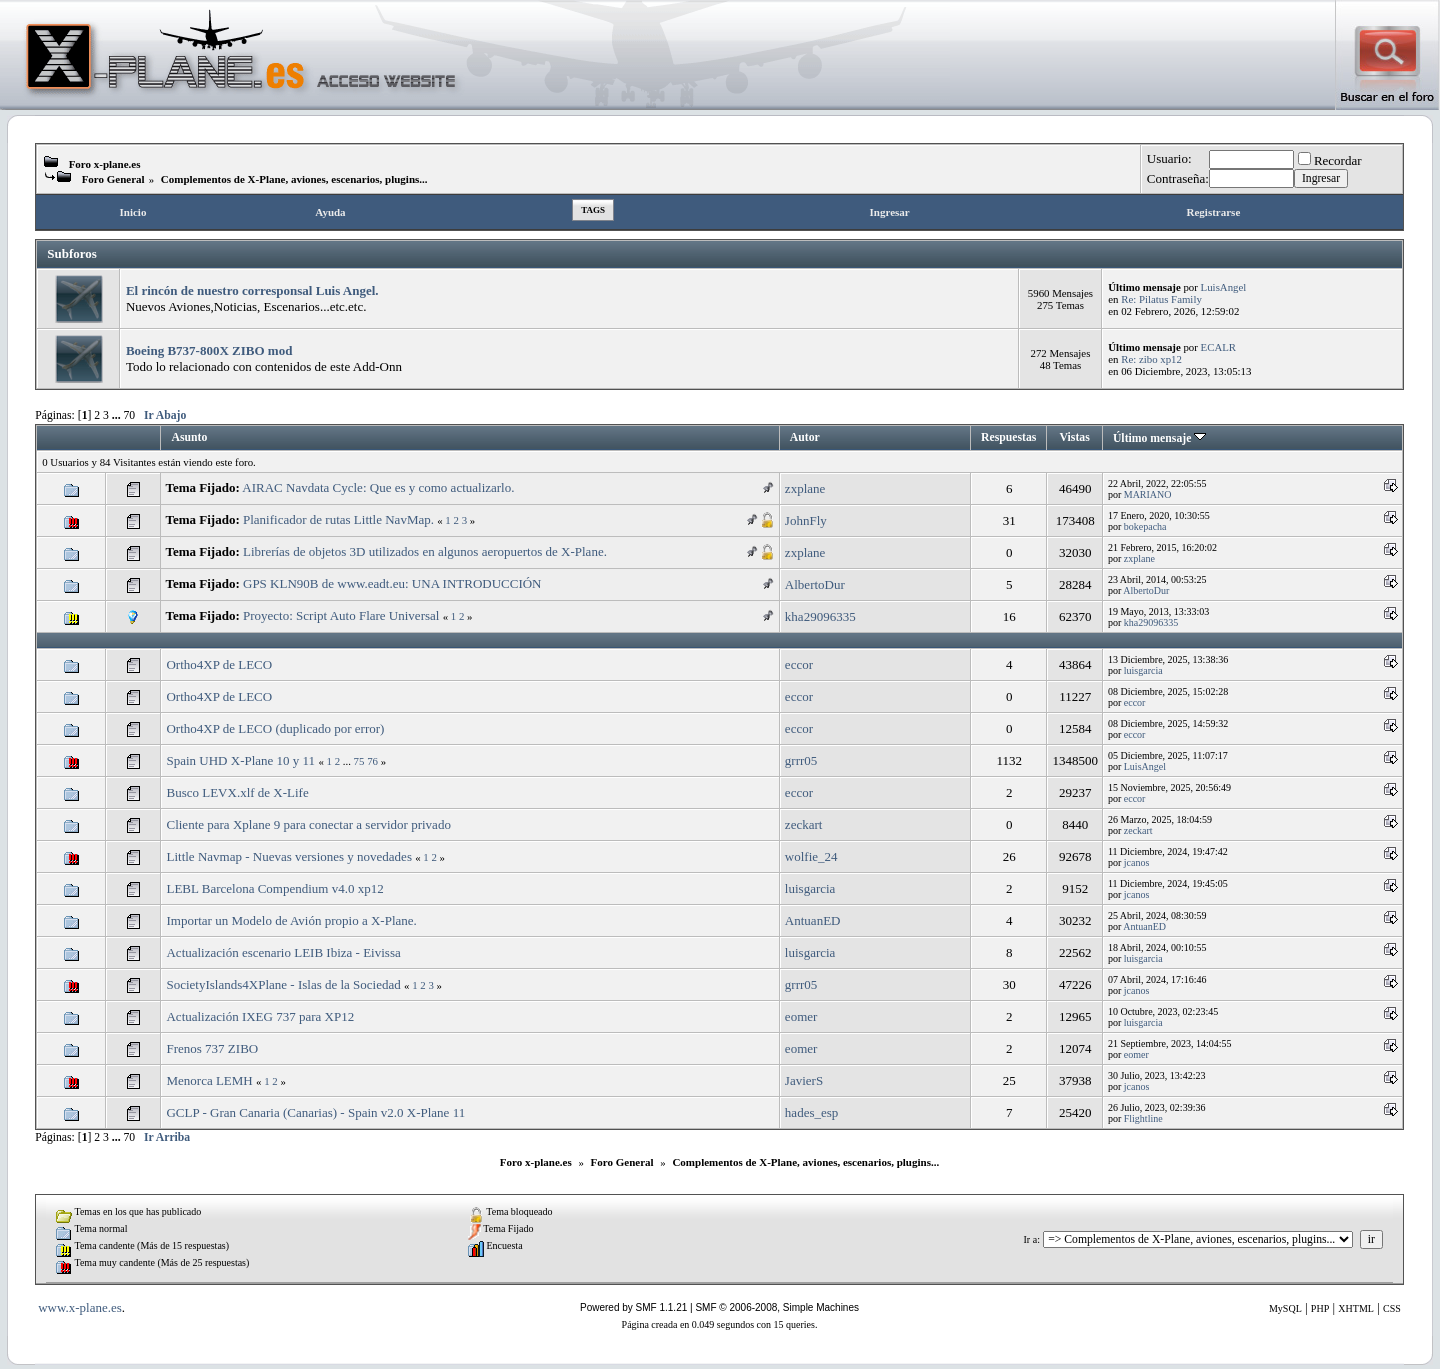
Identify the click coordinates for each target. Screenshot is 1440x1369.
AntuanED (813, 920)
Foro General (113, 179)
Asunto (189, 437)
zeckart (804, 824)
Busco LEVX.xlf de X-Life (237, 792)
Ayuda (330, 212)
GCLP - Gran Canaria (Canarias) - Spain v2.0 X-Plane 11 (315, 1112)
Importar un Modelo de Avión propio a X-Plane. (291, 920)
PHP (1320, 1308)
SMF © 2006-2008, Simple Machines (777, 1307)
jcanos (1137, 862)
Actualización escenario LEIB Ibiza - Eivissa (283, 952)
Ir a (1031, 1239)
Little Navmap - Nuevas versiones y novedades (288, 856)
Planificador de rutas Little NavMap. (338, 519)
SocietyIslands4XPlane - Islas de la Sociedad (283, 984)
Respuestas (1008, 437)
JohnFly (806, 520)
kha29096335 (820, 616)
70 (130, 415)
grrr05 (801, 760)
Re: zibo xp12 (1151, 359)
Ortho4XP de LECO (219, 664)
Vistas (1075, 437)
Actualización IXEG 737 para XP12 (260, 1016)
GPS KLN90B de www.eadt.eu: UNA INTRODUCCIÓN (392, 583)
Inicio (133, 212)
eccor (799, 664)
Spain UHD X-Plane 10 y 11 (240, 760)
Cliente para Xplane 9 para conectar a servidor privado (308, 824)
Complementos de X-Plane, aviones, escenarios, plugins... (294, 179)
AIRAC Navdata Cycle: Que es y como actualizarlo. (378, 487)
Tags (593, 210)
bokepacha (1145, 526)
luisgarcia (1143, 670)
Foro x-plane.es (105, 164)
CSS (1392, 1308)
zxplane (805, 488)
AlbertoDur (815, 584)
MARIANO (1148, 494)
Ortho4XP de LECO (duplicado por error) (275, 728)
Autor (805, 437)
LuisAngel (1224, 287)
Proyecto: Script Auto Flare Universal (341, 615)
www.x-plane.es (80, 1307)
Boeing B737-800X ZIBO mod (209, 350)
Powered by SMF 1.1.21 (633, 1307)
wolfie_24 (811, 856)
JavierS (804, 1080)
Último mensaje (1159, 438)
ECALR (1219, 347)
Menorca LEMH (209, 1080)
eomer (801, 1016)
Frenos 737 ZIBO (212, 1048)
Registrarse (1214, 212)
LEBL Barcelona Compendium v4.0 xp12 (274, 888)
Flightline (1143, 1118)
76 (372, 761)
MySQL (1285, 1308)
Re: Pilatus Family (1161, 299)
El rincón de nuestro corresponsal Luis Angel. (252, 290)
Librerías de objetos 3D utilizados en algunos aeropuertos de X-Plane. (425, 551)
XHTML (1356, 1308)
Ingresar (890, 212)
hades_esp (811, 1112)
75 (359, 761)
